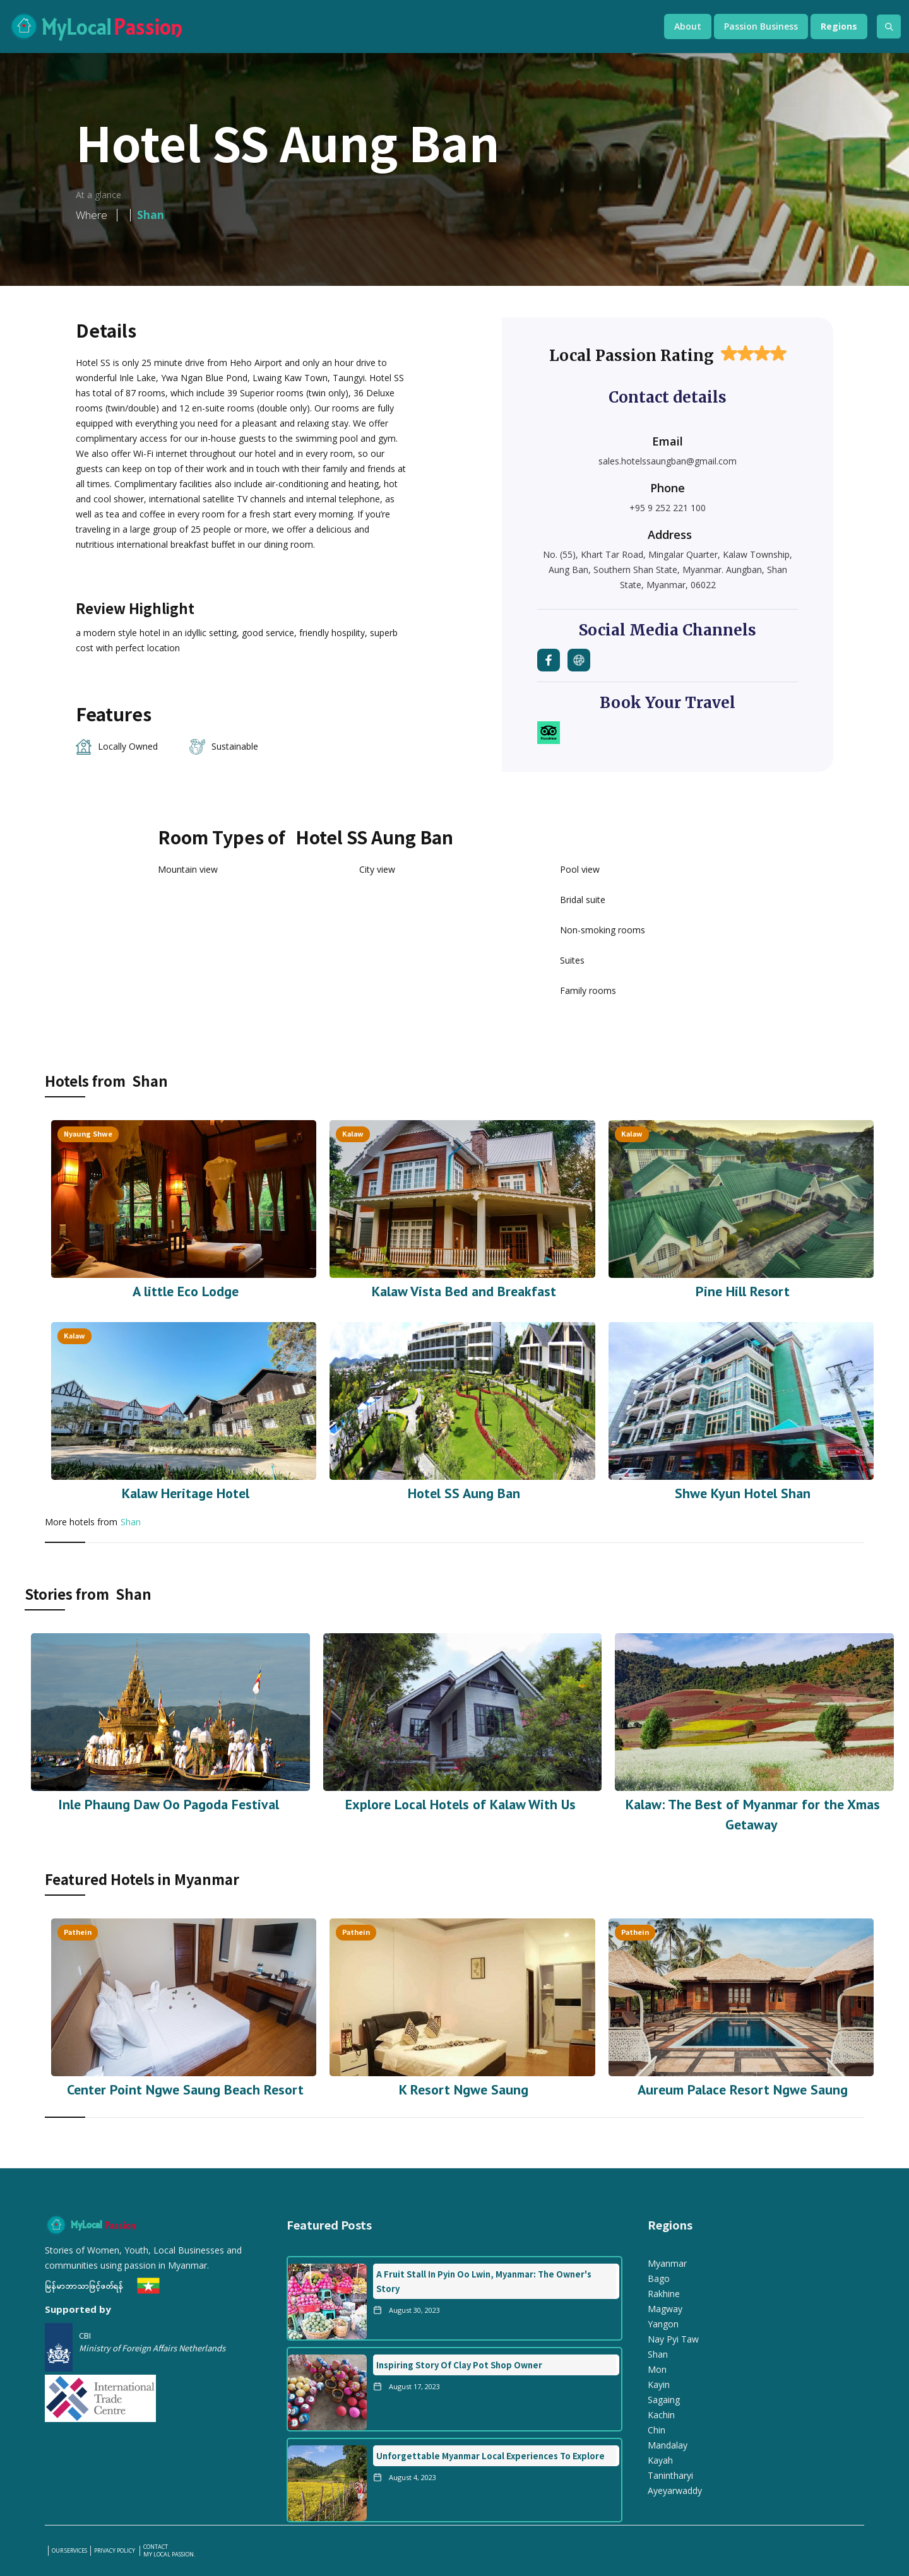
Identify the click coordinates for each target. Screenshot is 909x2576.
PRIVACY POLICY (115, 2551)
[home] (324, 26)
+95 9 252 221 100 (667, 508)
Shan (131, 1522)
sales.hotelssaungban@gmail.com (667, 461)
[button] (687, 26)
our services (69, 2551)
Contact (155, 2547)
